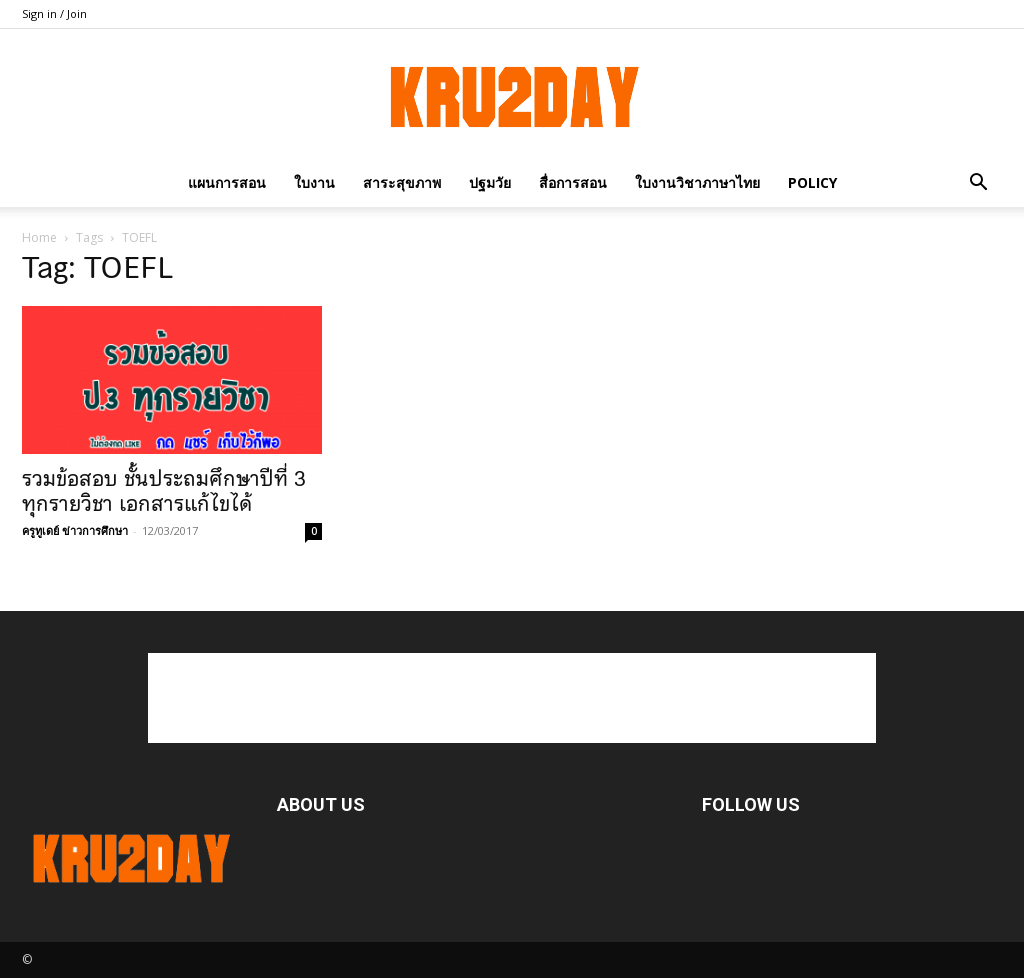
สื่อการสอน (573, 182)
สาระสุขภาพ (402, 182)
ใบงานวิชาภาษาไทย (697, 182)
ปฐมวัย (490, 182)
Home (39, 237)
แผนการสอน (227, 182)
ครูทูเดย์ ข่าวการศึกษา (75, 530)
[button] (978, 182)
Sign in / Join (54, 13)
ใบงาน (314, 182)
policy (812, 182)
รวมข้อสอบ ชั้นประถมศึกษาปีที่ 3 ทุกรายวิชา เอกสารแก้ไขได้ (164, 491)
